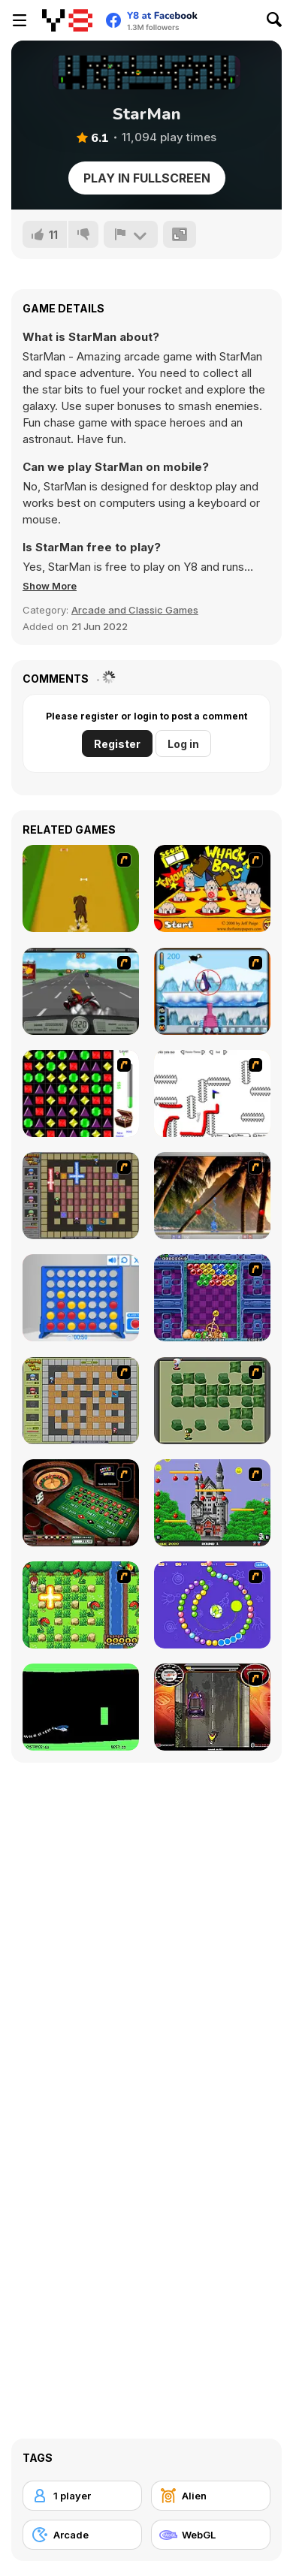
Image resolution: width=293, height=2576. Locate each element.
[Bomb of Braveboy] (81, 1604)
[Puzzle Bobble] (212, 1297)
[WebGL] (210, 2535)
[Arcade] (82, 2535)
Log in (183, 744)
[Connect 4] (81, 1297)
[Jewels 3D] (81, 1093)
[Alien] (210, 2496)
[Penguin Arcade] (212, 991)
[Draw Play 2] (212, 1093)
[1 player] (82, 2496)
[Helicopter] (81, 1707)
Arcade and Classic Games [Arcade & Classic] (134, 610)
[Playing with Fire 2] (81, 1195)
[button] (50, 586)
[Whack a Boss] (212, 888)
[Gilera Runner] (212, 1707)
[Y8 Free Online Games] (67, 20)
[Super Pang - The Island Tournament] (212, 1195)
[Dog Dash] (81, 888)
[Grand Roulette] (81, 1502)
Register (117, 744)
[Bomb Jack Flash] (212, 1502)
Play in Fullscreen (146, 178)
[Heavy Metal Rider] (81, 991)
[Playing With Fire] (81, 1400)
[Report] (131, 234)
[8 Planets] (212, 1604)
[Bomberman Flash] (212, 1400)
